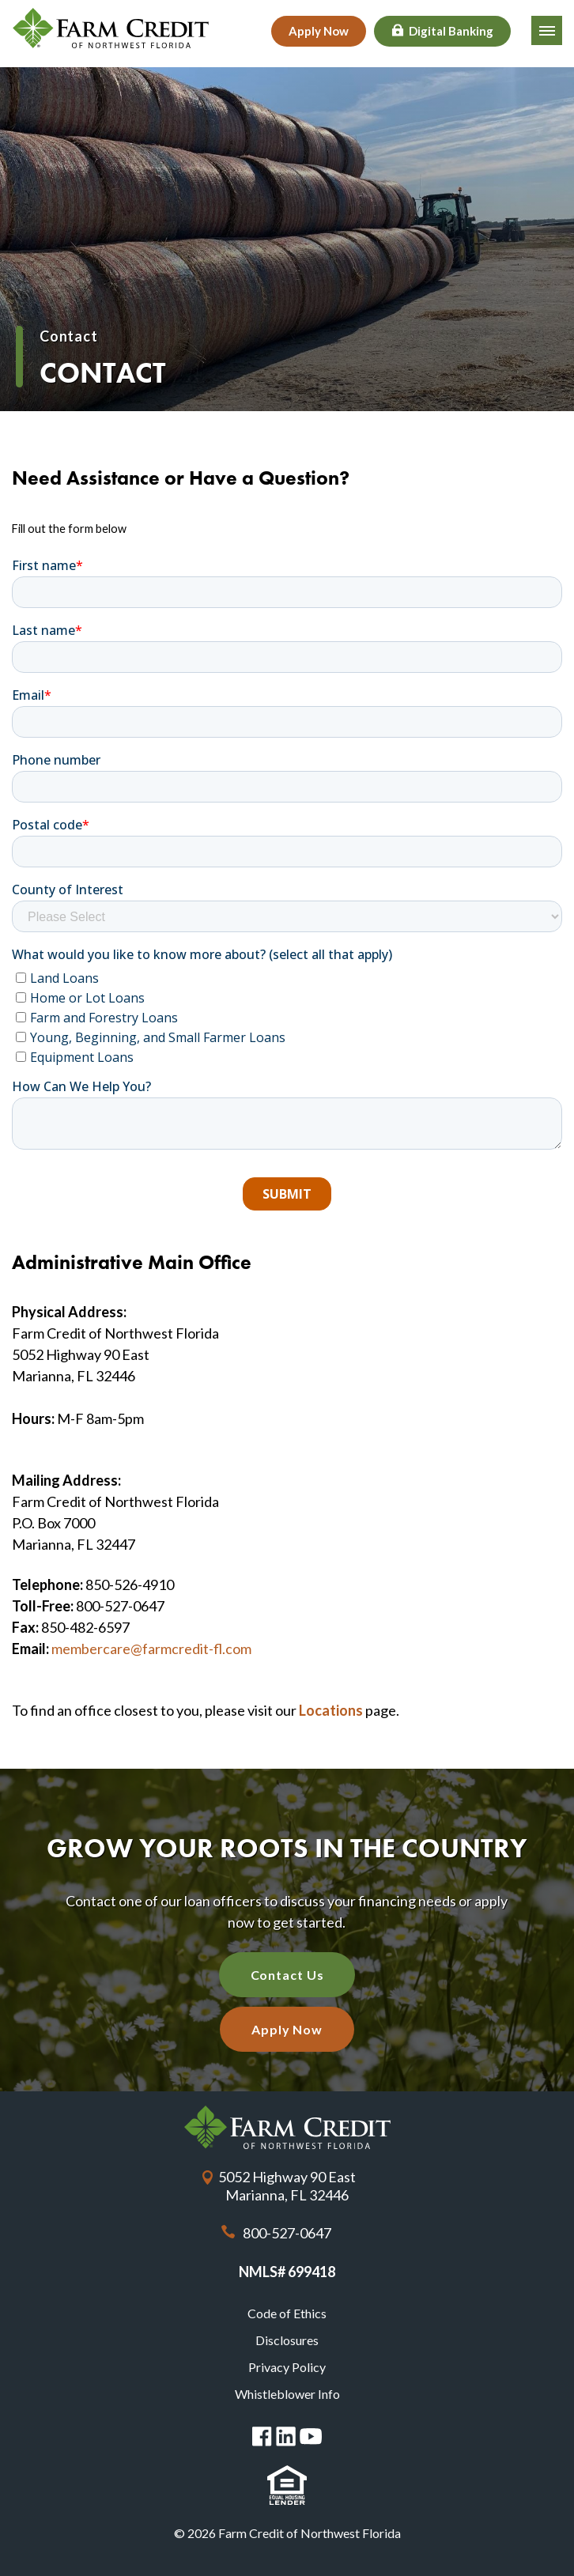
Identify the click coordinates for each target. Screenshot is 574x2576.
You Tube (311, 2436)
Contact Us (287, 1974)
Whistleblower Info (287, 2393)
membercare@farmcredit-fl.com (151, 1648)
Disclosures (287, 2339)
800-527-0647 (287, 2233)
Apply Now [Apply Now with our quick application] (287, 2029)
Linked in (286, 2436)
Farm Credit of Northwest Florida (287, 2127)
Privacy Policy (287, 2366)
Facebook (262, 2436)
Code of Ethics (287, 2313)
